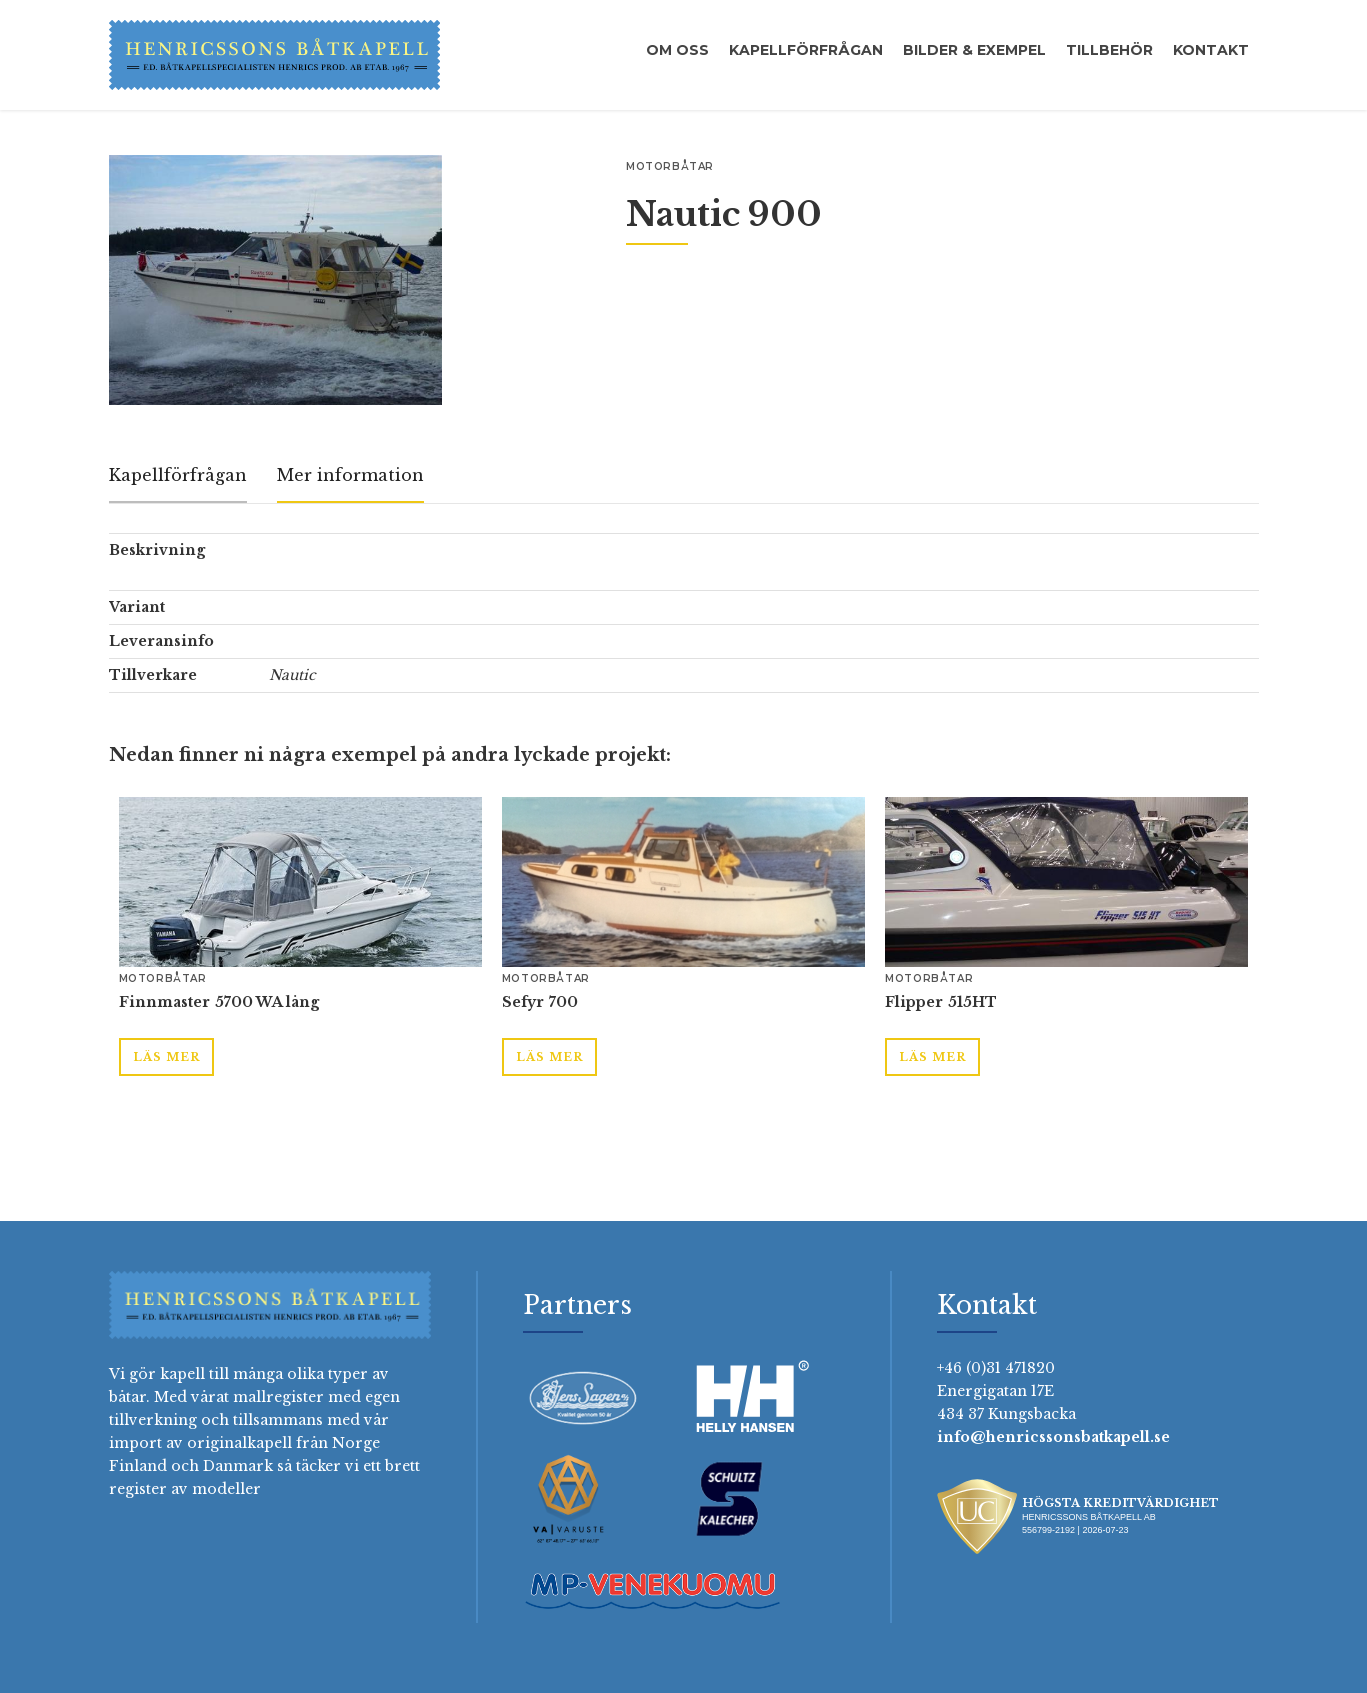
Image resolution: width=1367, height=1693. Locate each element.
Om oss (677, 50)
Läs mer (166, 1057)
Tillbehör (1109, 50)
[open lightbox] (275, 280)
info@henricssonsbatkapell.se (1053, 1437)
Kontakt (1211, 50)
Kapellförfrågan (806, 50)
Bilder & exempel (974, 50)
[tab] (178, 476)
